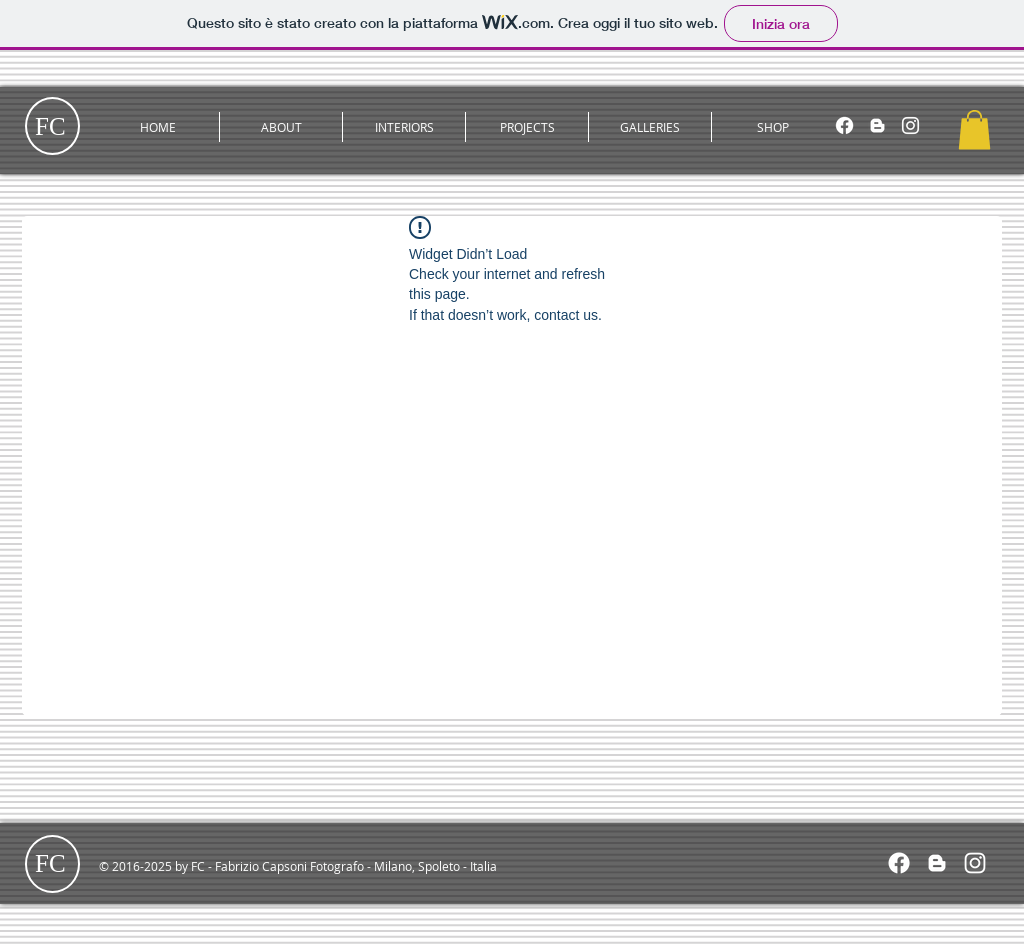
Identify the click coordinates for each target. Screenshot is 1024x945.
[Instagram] (910, 125)
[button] (281, 127)
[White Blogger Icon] (937, 863)
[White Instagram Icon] (975, 863)
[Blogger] (877, 125)
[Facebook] (844, 125)
